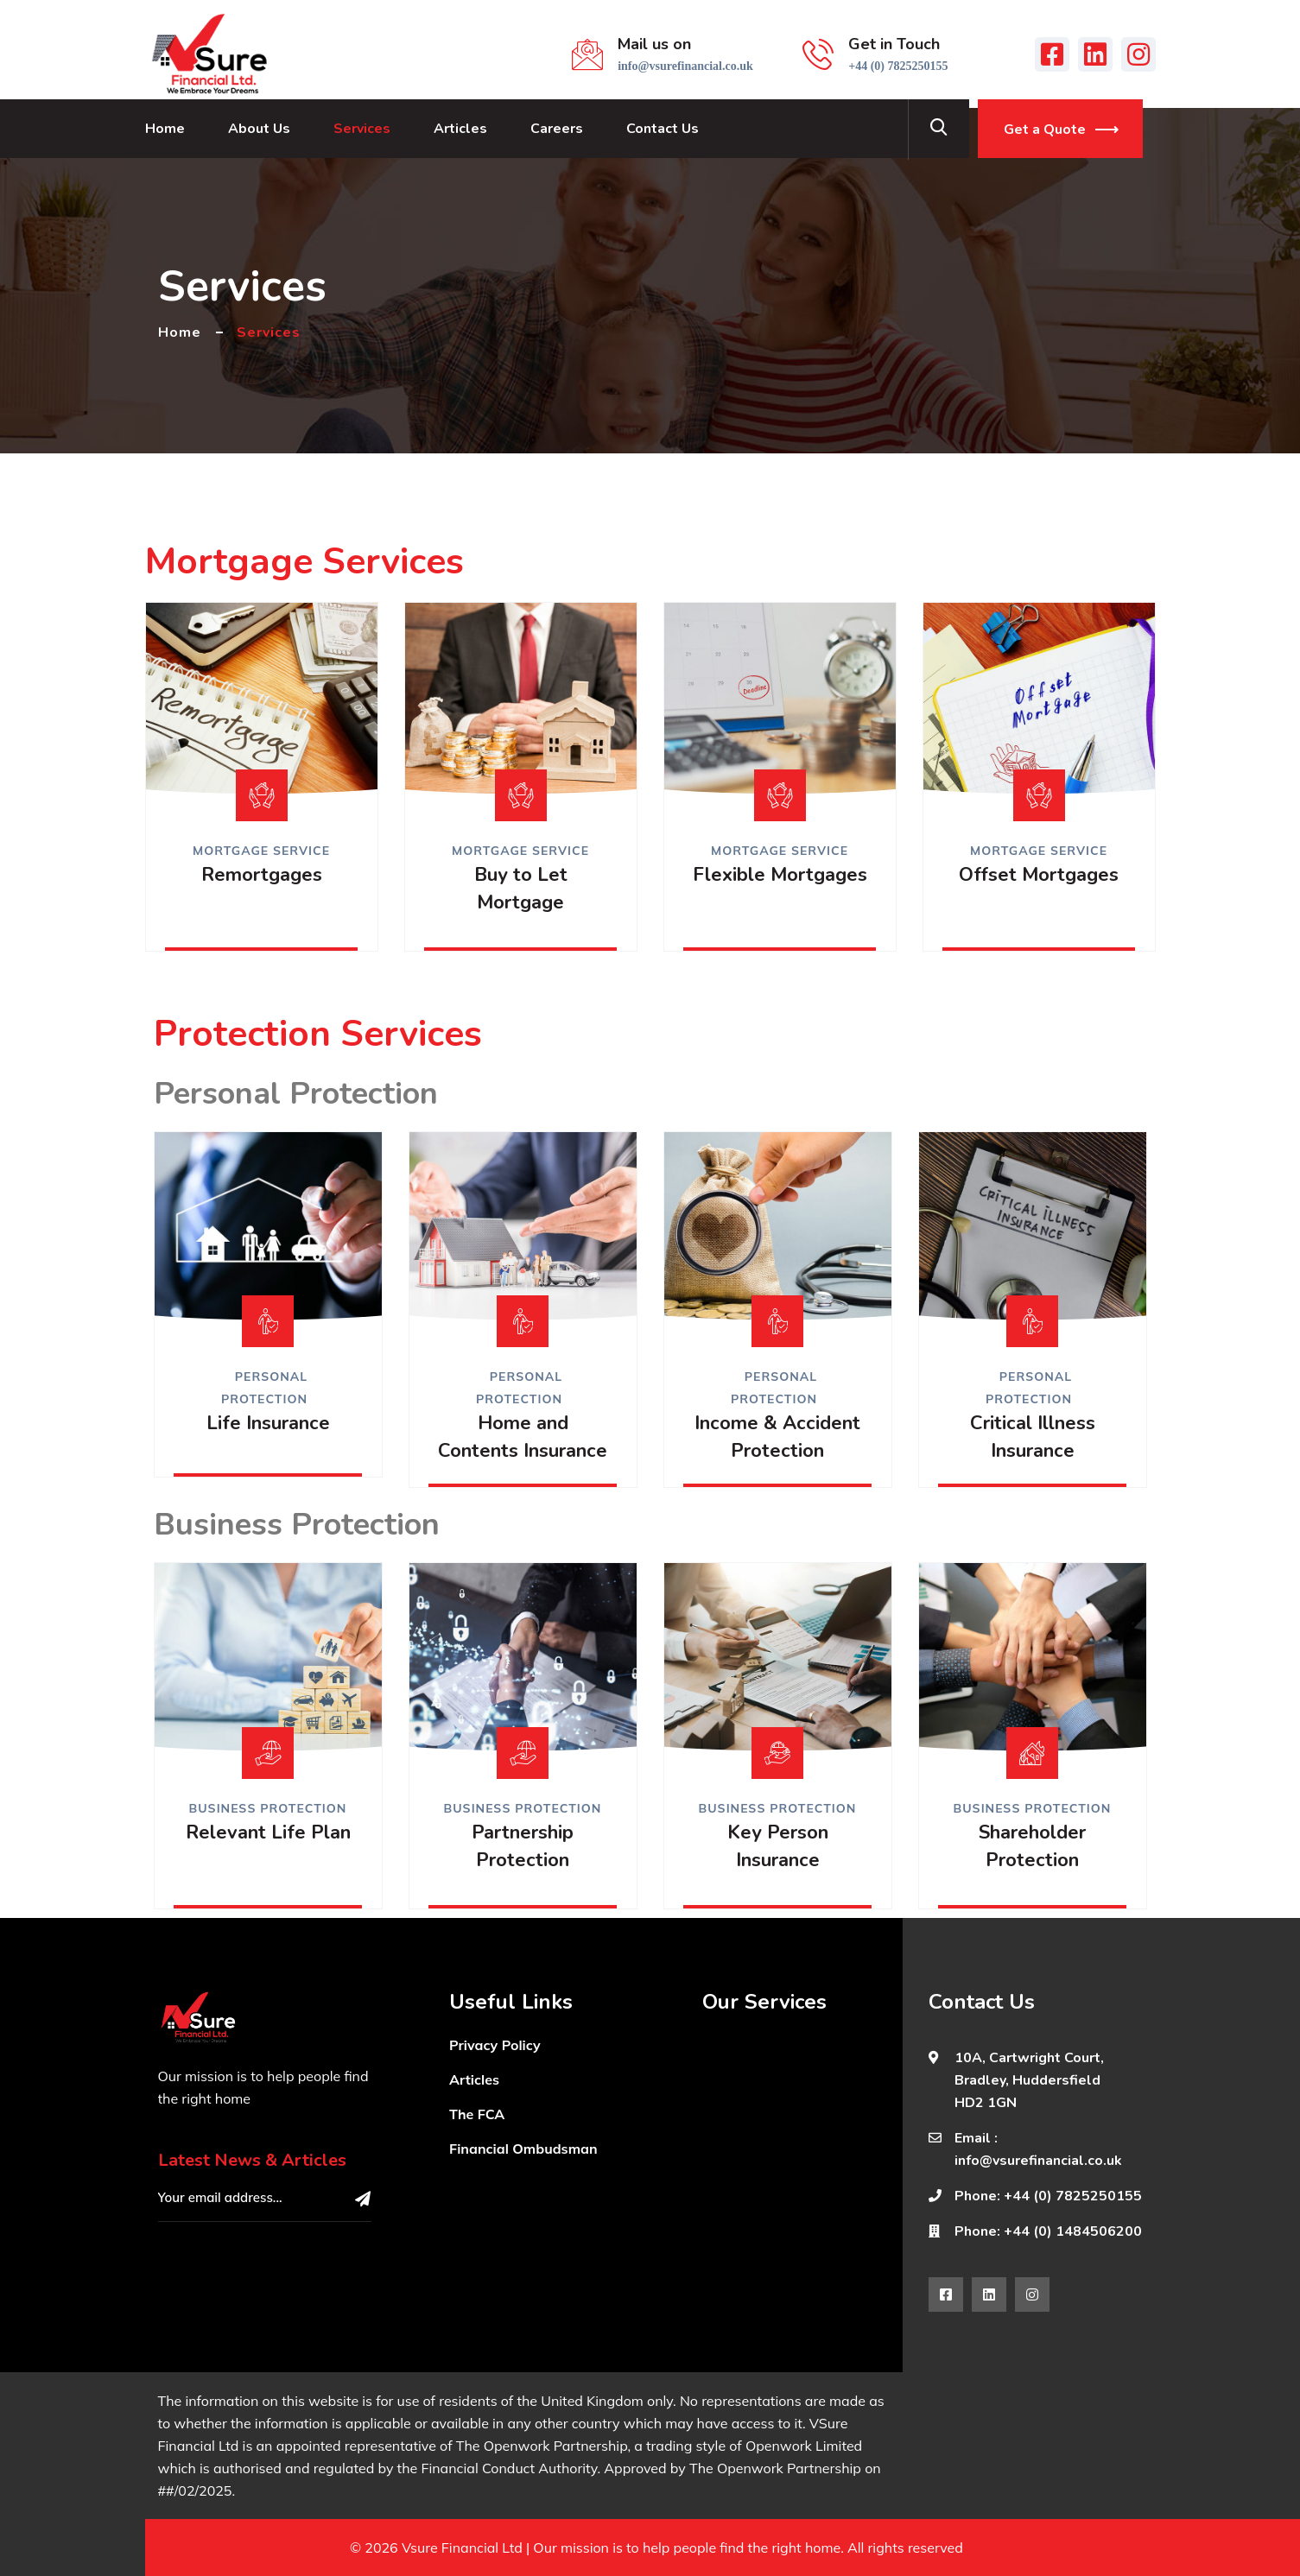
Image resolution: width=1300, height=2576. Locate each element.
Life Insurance (268, 1423)
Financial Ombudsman (523, 2148)
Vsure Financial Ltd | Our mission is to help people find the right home (621, 2547)
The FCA (476, 2114)
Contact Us (662, 128)
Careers (556, 128)
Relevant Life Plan (268, 1832)
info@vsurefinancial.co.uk (685, 66)
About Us (259, 128)
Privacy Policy (495, 2045)
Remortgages (261, 875)
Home (165, 128)
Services (361, 128)
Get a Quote (1045, 129)
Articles (460, 128)
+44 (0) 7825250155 (898, 66)
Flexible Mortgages (780, 875)
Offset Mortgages (1039, 875)
